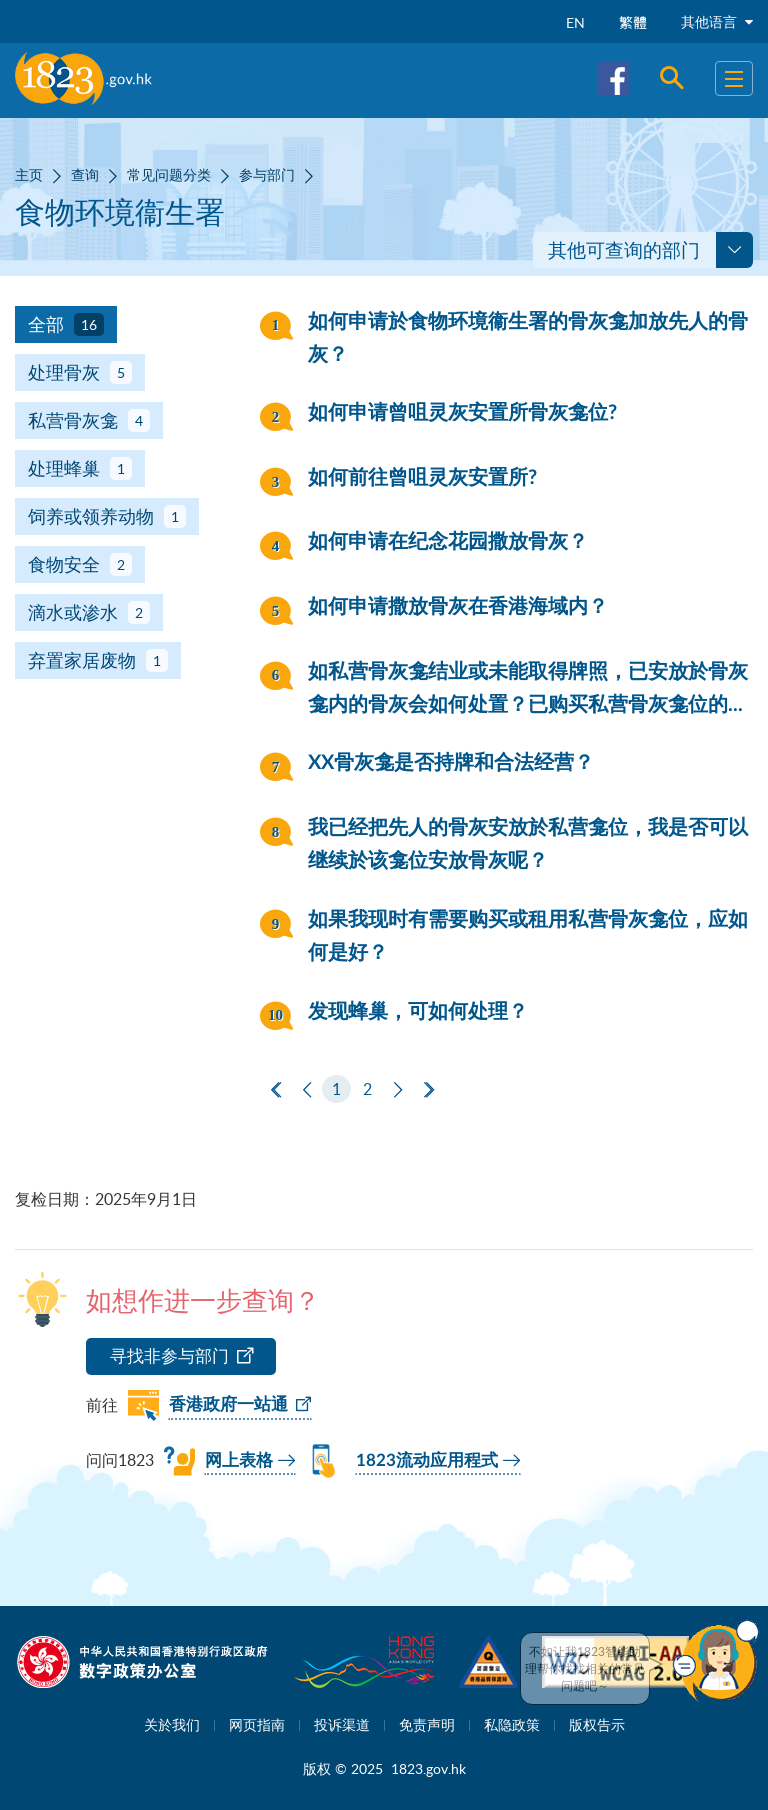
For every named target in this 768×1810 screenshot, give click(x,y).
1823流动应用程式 (427, 1460)
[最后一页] (429, 1090)
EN (575, 22)
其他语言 (717, 21)
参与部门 (267, 174)
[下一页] (398, 1090)
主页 (29, 174)
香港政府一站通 (228, 1404)
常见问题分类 (169, 174)
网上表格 (239, 1460)
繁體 (633, 22)
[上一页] (307, 1090)
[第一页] (276, 1090)
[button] (716, 1661)
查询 (85, 174)
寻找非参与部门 (169, 1355)
